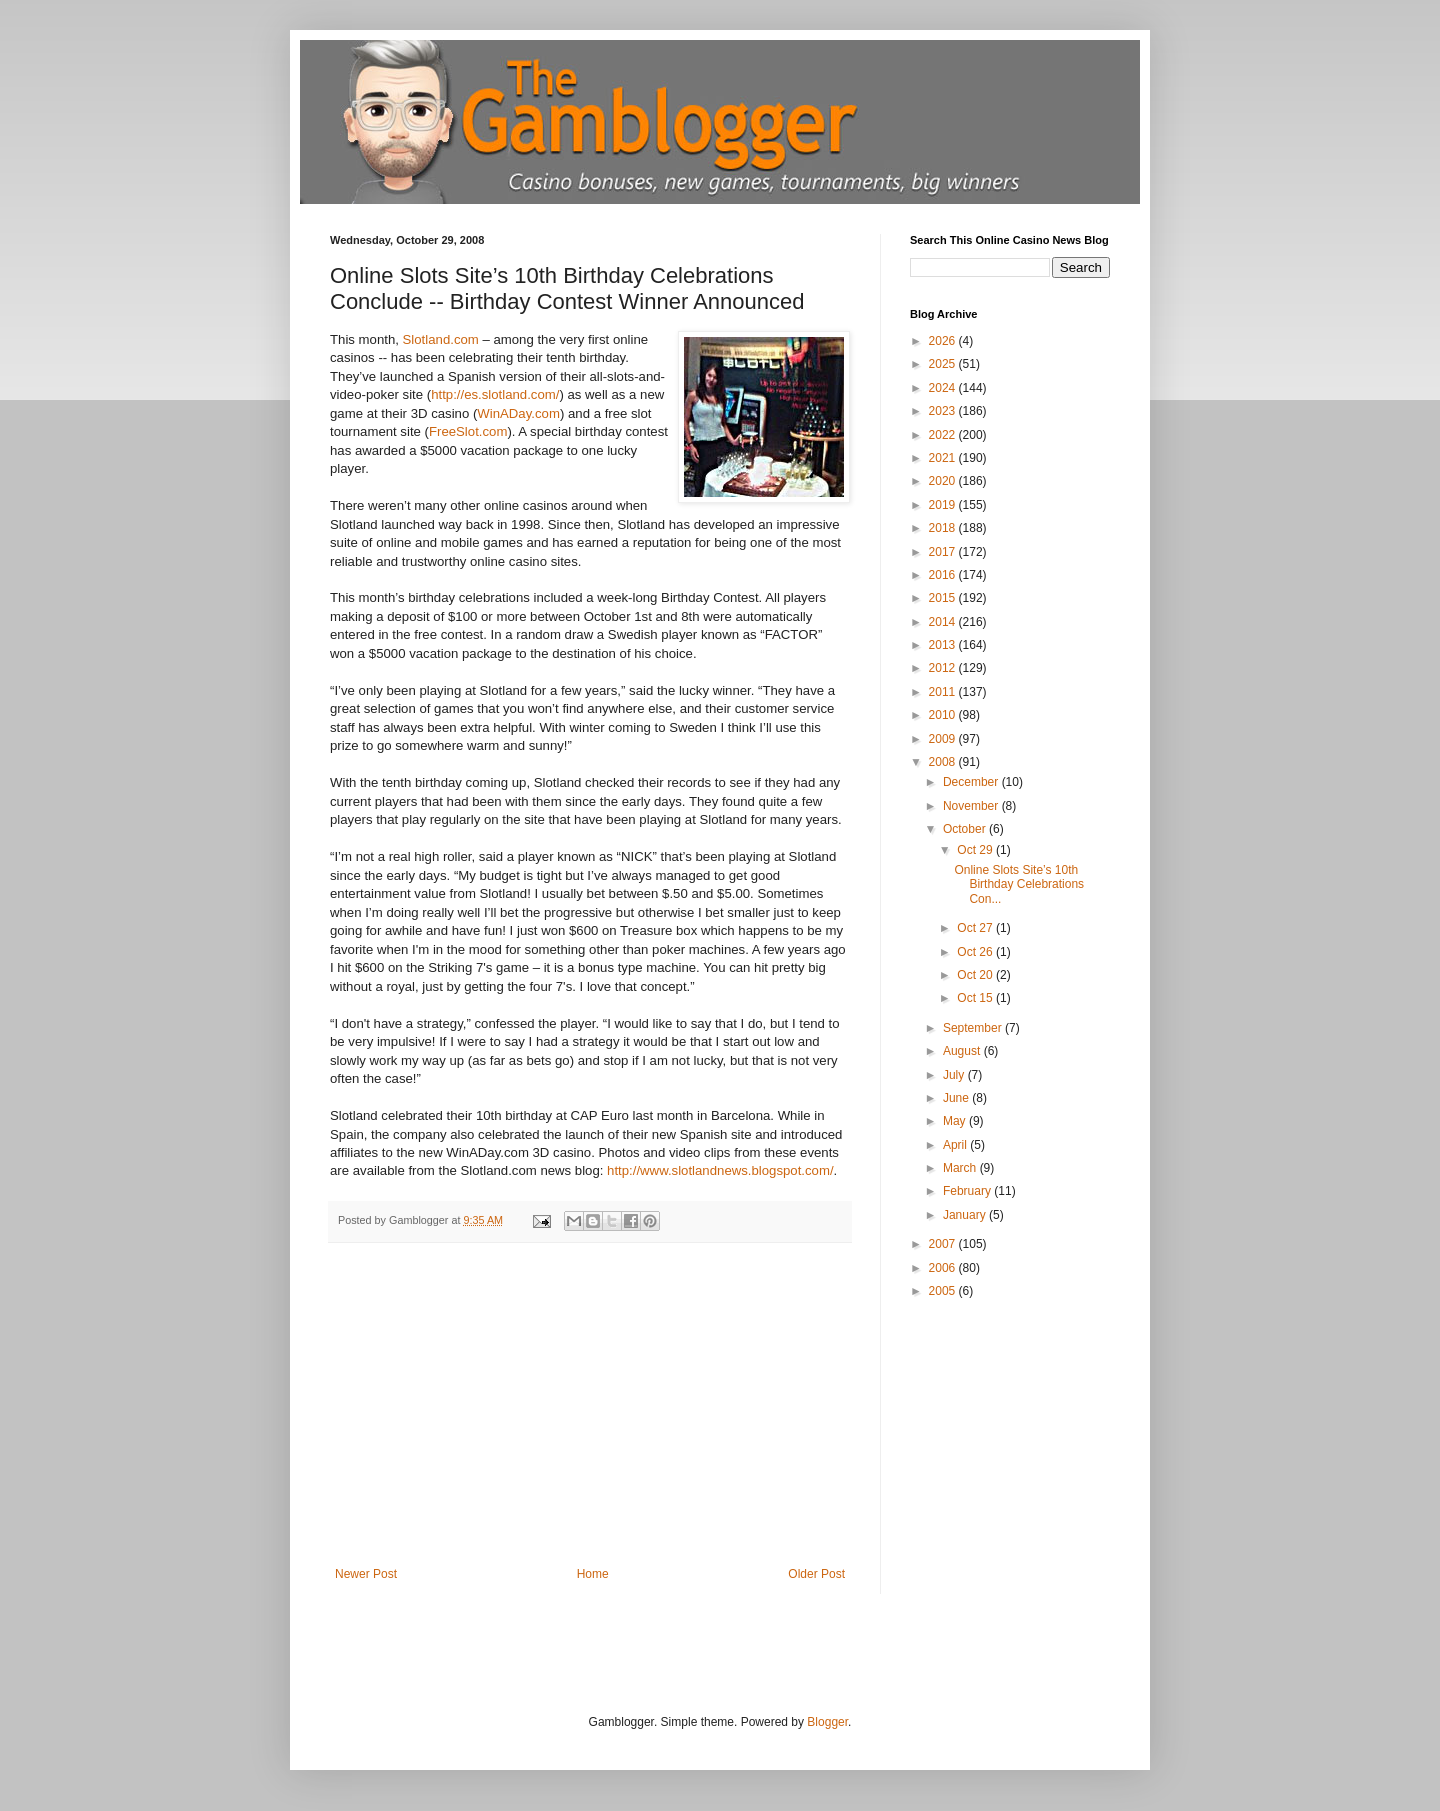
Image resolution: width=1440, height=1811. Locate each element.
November (972, 806)
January (966, 1215)
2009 (944, 739)
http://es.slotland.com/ (495, 394)
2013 (944, 645)
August (963, 1051)
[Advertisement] (590, 1417)
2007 (944, 1244)
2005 (944, 1291)
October (966, 829)
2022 (944, 435)
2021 (944, 458)
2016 (944, 575)
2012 (944, 668)
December (972, 782)
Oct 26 (976, 952)
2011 (944, 692)
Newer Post (366, 1574)
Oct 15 (976, 998)
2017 (944, 552)
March (961, 1168)
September (974, 1028)
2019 (944, 505)
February (968, 1191)
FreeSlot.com (468, 431)
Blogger (827, 1722)
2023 (944, 411)
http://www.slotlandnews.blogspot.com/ (720, 1170)
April (956, 1145)
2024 (944, 388)
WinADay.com (518, 413)
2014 (944, 622)
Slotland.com (441, 339)
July (955, 1075)
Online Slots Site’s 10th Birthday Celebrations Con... (1019, 884)
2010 (944, 715)
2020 (944, 481)
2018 (944, 528)
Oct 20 (976, 975)
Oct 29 (976, 850)
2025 (944, 364)
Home (593, 1574)
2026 (944, 341)
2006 (944, 1268)
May (956, 1121)
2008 (944, 762)
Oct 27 (976, 928)
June (957, 1098)
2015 (944, 598)
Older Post (816, 1574)
